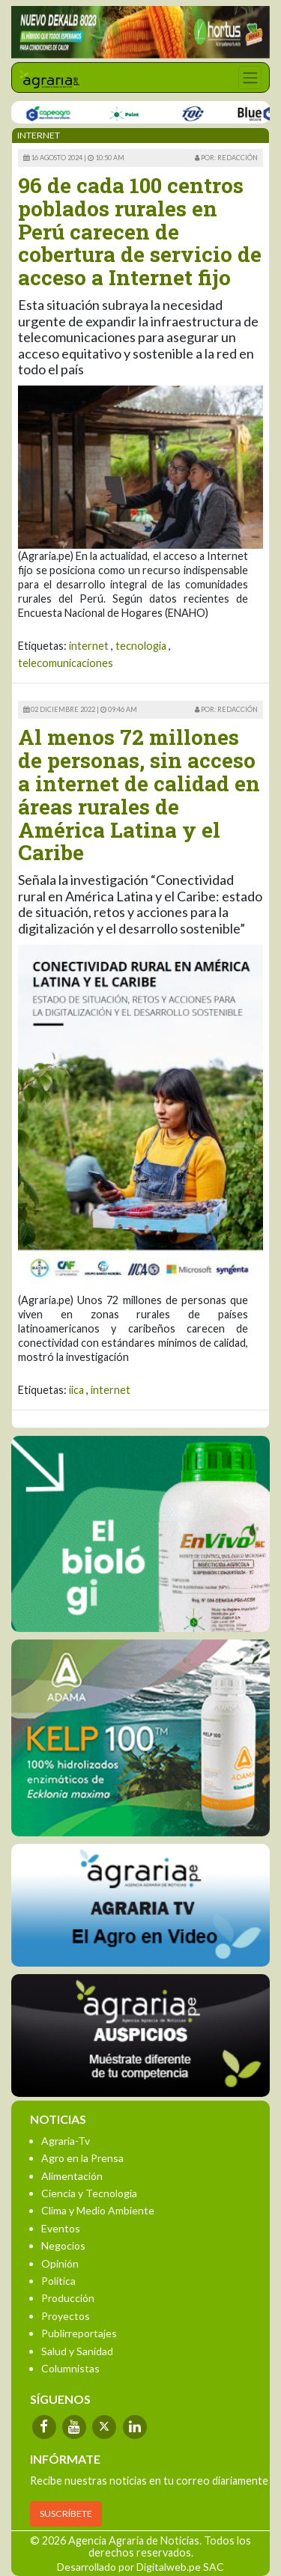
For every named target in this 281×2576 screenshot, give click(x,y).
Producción (67, 2298)
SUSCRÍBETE (66, 2513)
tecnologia (140, 645)
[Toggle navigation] (250, 77)
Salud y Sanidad (77, 2351)
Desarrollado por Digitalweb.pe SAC (140, 2566)
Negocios (63, 2245)
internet (89, 645)
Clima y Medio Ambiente (97, 2210)
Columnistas (70, 2368)
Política (58, 2280)
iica (76, 1389)
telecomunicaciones (65, 663)
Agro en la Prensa (82, 2158)
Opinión (60, 2263)
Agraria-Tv (65, 2140)
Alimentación (72, 2175)
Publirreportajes (79, 2333)
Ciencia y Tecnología (89, 2193)
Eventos (60, 2228)
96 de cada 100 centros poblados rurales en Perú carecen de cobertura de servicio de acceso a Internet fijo (140, 231)
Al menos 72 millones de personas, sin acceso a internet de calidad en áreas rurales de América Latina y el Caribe (139, 794)
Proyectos (65, 2315)
